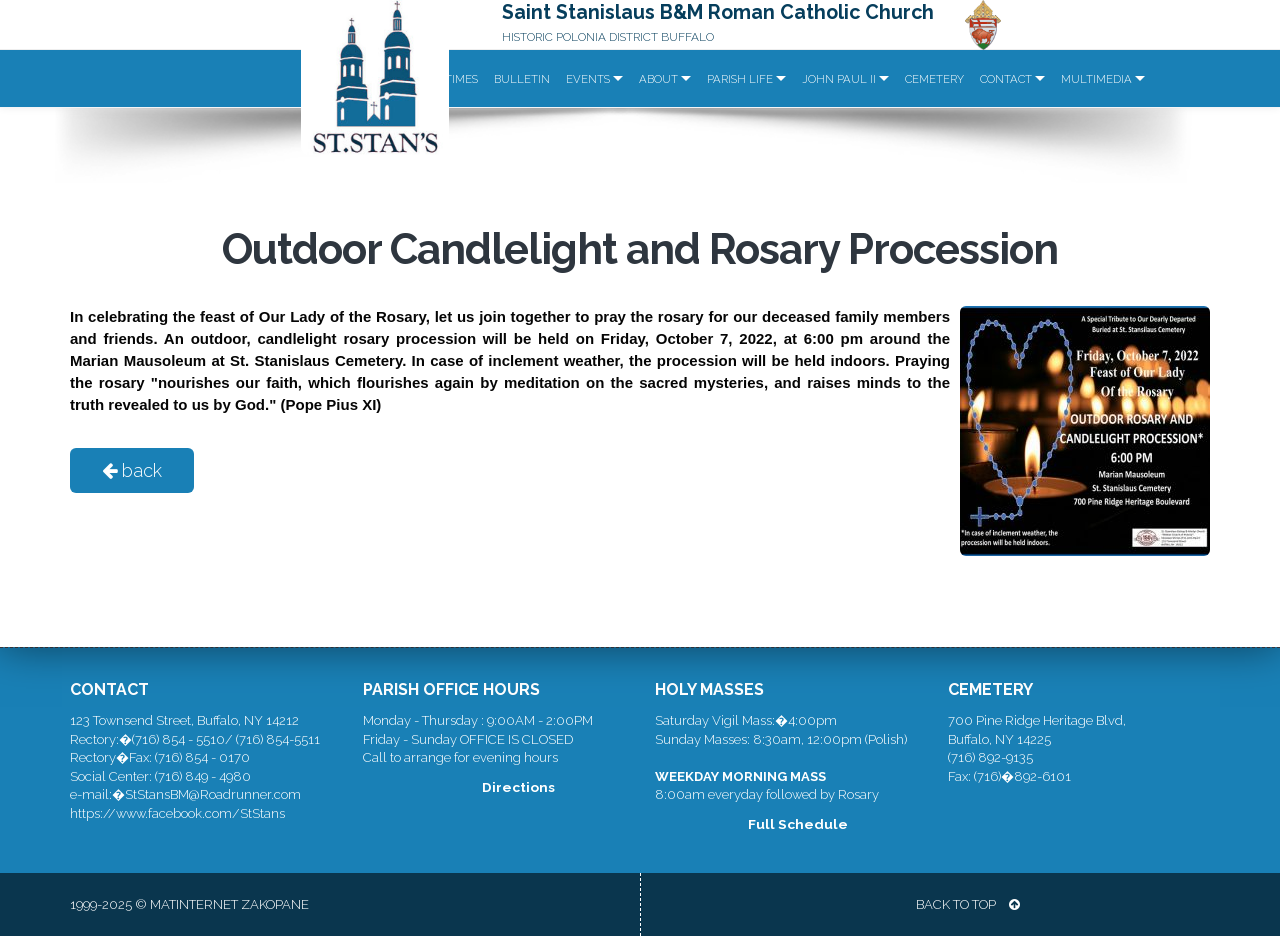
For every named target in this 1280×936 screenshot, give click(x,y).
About (658, 79)
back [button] (132, 470)
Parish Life (740, 79)
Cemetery (934, 79)
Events (588, 79)
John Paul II (839, 79)
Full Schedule (798, 824)
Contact (1006, 79)
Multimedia (1096, 79)
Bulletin (522, 79)
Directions (518, 787)
